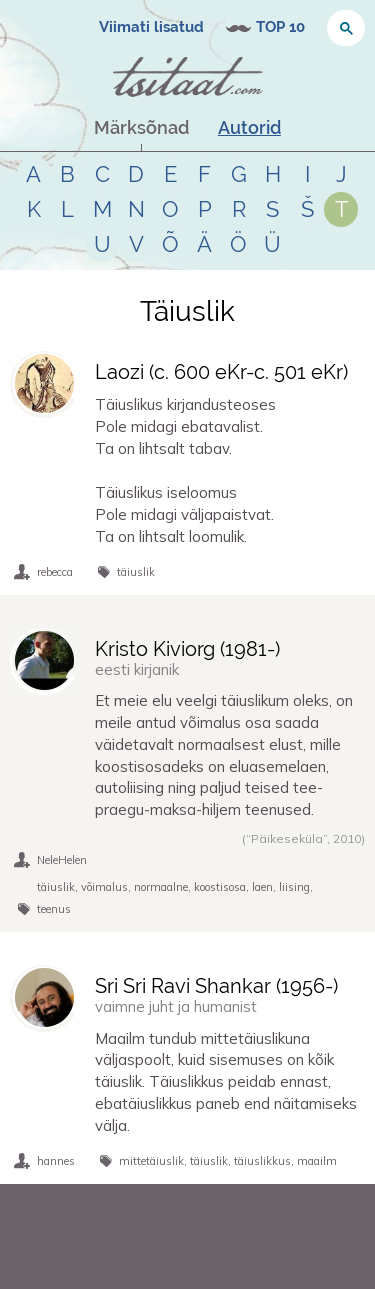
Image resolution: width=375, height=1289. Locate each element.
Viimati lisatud (151, 27)
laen (262, 887)
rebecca (55, 572)
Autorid (249, 127)
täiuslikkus (262, 1161)
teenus (54, 909)
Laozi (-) (221, 372)
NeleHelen (62, 860)
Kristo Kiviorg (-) (187, 649)
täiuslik (136, 572)
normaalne (161, 887)
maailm (317, 1161)
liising (294, 887)
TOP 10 (280, 27)
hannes (56, 1161)
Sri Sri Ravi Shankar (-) (216, 986)
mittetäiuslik (151, 1161)
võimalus (104, 887)
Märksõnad (141, 127)
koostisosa (220, 887)
